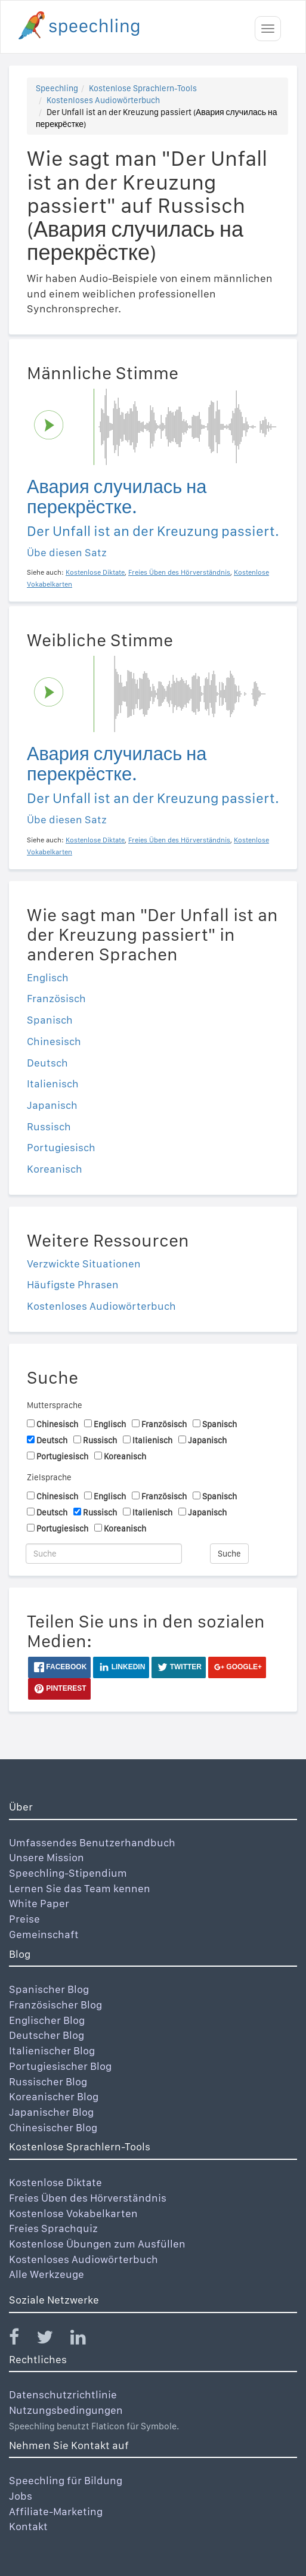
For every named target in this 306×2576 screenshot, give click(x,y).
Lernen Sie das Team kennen (79, 1888)
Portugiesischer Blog (60, 2066)
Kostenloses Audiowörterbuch (103, 100)
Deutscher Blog (46, 2035)
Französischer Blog (55, 2004)
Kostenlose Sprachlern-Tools (143, 88)
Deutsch (47, 1062)
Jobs (20, 2496)
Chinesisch (54, 1041)
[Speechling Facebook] (21, 2339)
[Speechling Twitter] (52, 2339)
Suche (229, 1553)
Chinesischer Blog (53, 2127)
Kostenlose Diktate (55, 2182)
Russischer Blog (48, 2081)
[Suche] (104, 1553)
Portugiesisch (61, 1147)
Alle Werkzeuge (46, 2274)
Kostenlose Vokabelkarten (73, 2213)
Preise (24, 1918)
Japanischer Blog (51, 2112)
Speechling (57, 88)
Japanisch (52, 1105)
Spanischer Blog (49, 1989)
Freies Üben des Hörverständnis (87, 2197)
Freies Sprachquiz (53, 2228)
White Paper (39, 1903)
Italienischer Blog (52, 2050)
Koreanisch (54, 1169)
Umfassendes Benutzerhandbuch (92, 1842)
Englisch (48, 977)
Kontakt (28, 2526)
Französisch (56, 998)
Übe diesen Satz (67, 552)
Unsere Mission (46, 1857)
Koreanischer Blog (53, 2096)
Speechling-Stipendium (68, 1873)
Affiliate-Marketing (56, 2511)
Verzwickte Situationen (84, 1263)
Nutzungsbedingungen (66, 2410)
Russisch (49, 1126)
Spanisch (50, 1019)
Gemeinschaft (44, 1934)
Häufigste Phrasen (73, 1284)
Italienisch (53, 1083)
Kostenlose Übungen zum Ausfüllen (97, 2243)
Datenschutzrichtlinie (63, 2394)
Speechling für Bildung (65, 2480)
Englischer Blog (47, 2020)
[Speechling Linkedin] (85, 2339)
